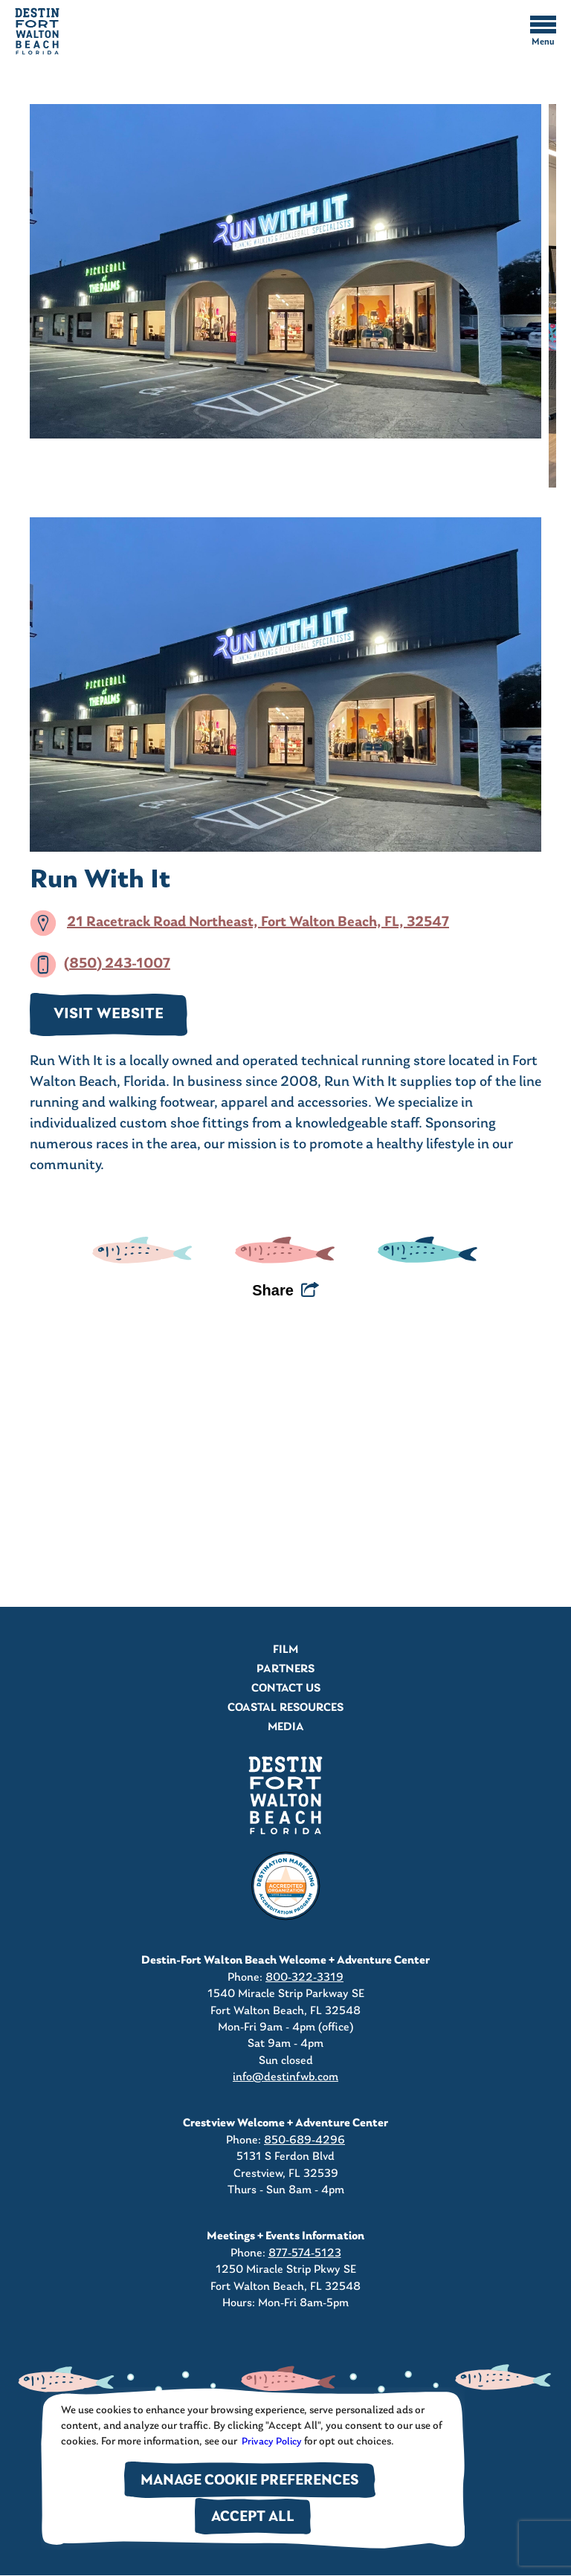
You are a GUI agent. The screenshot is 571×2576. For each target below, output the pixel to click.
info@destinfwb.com (285, 2077)
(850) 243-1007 (117, 964)
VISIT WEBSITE (109, 1014)
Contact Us (285, 1689)
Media (286, 1727)
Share (273, 1290)
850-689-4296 (304, 2140)
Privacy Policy (270, 2441)
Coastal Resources (285, 1708)
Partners (285, 1669)
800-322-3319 (304, 1978)
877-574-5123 (304, 2253)
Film (285, 1650)
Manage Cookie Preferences (250, 2481)
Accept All (252, 2518)
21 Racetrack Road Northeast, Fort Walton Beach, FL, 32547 (258, 922)
